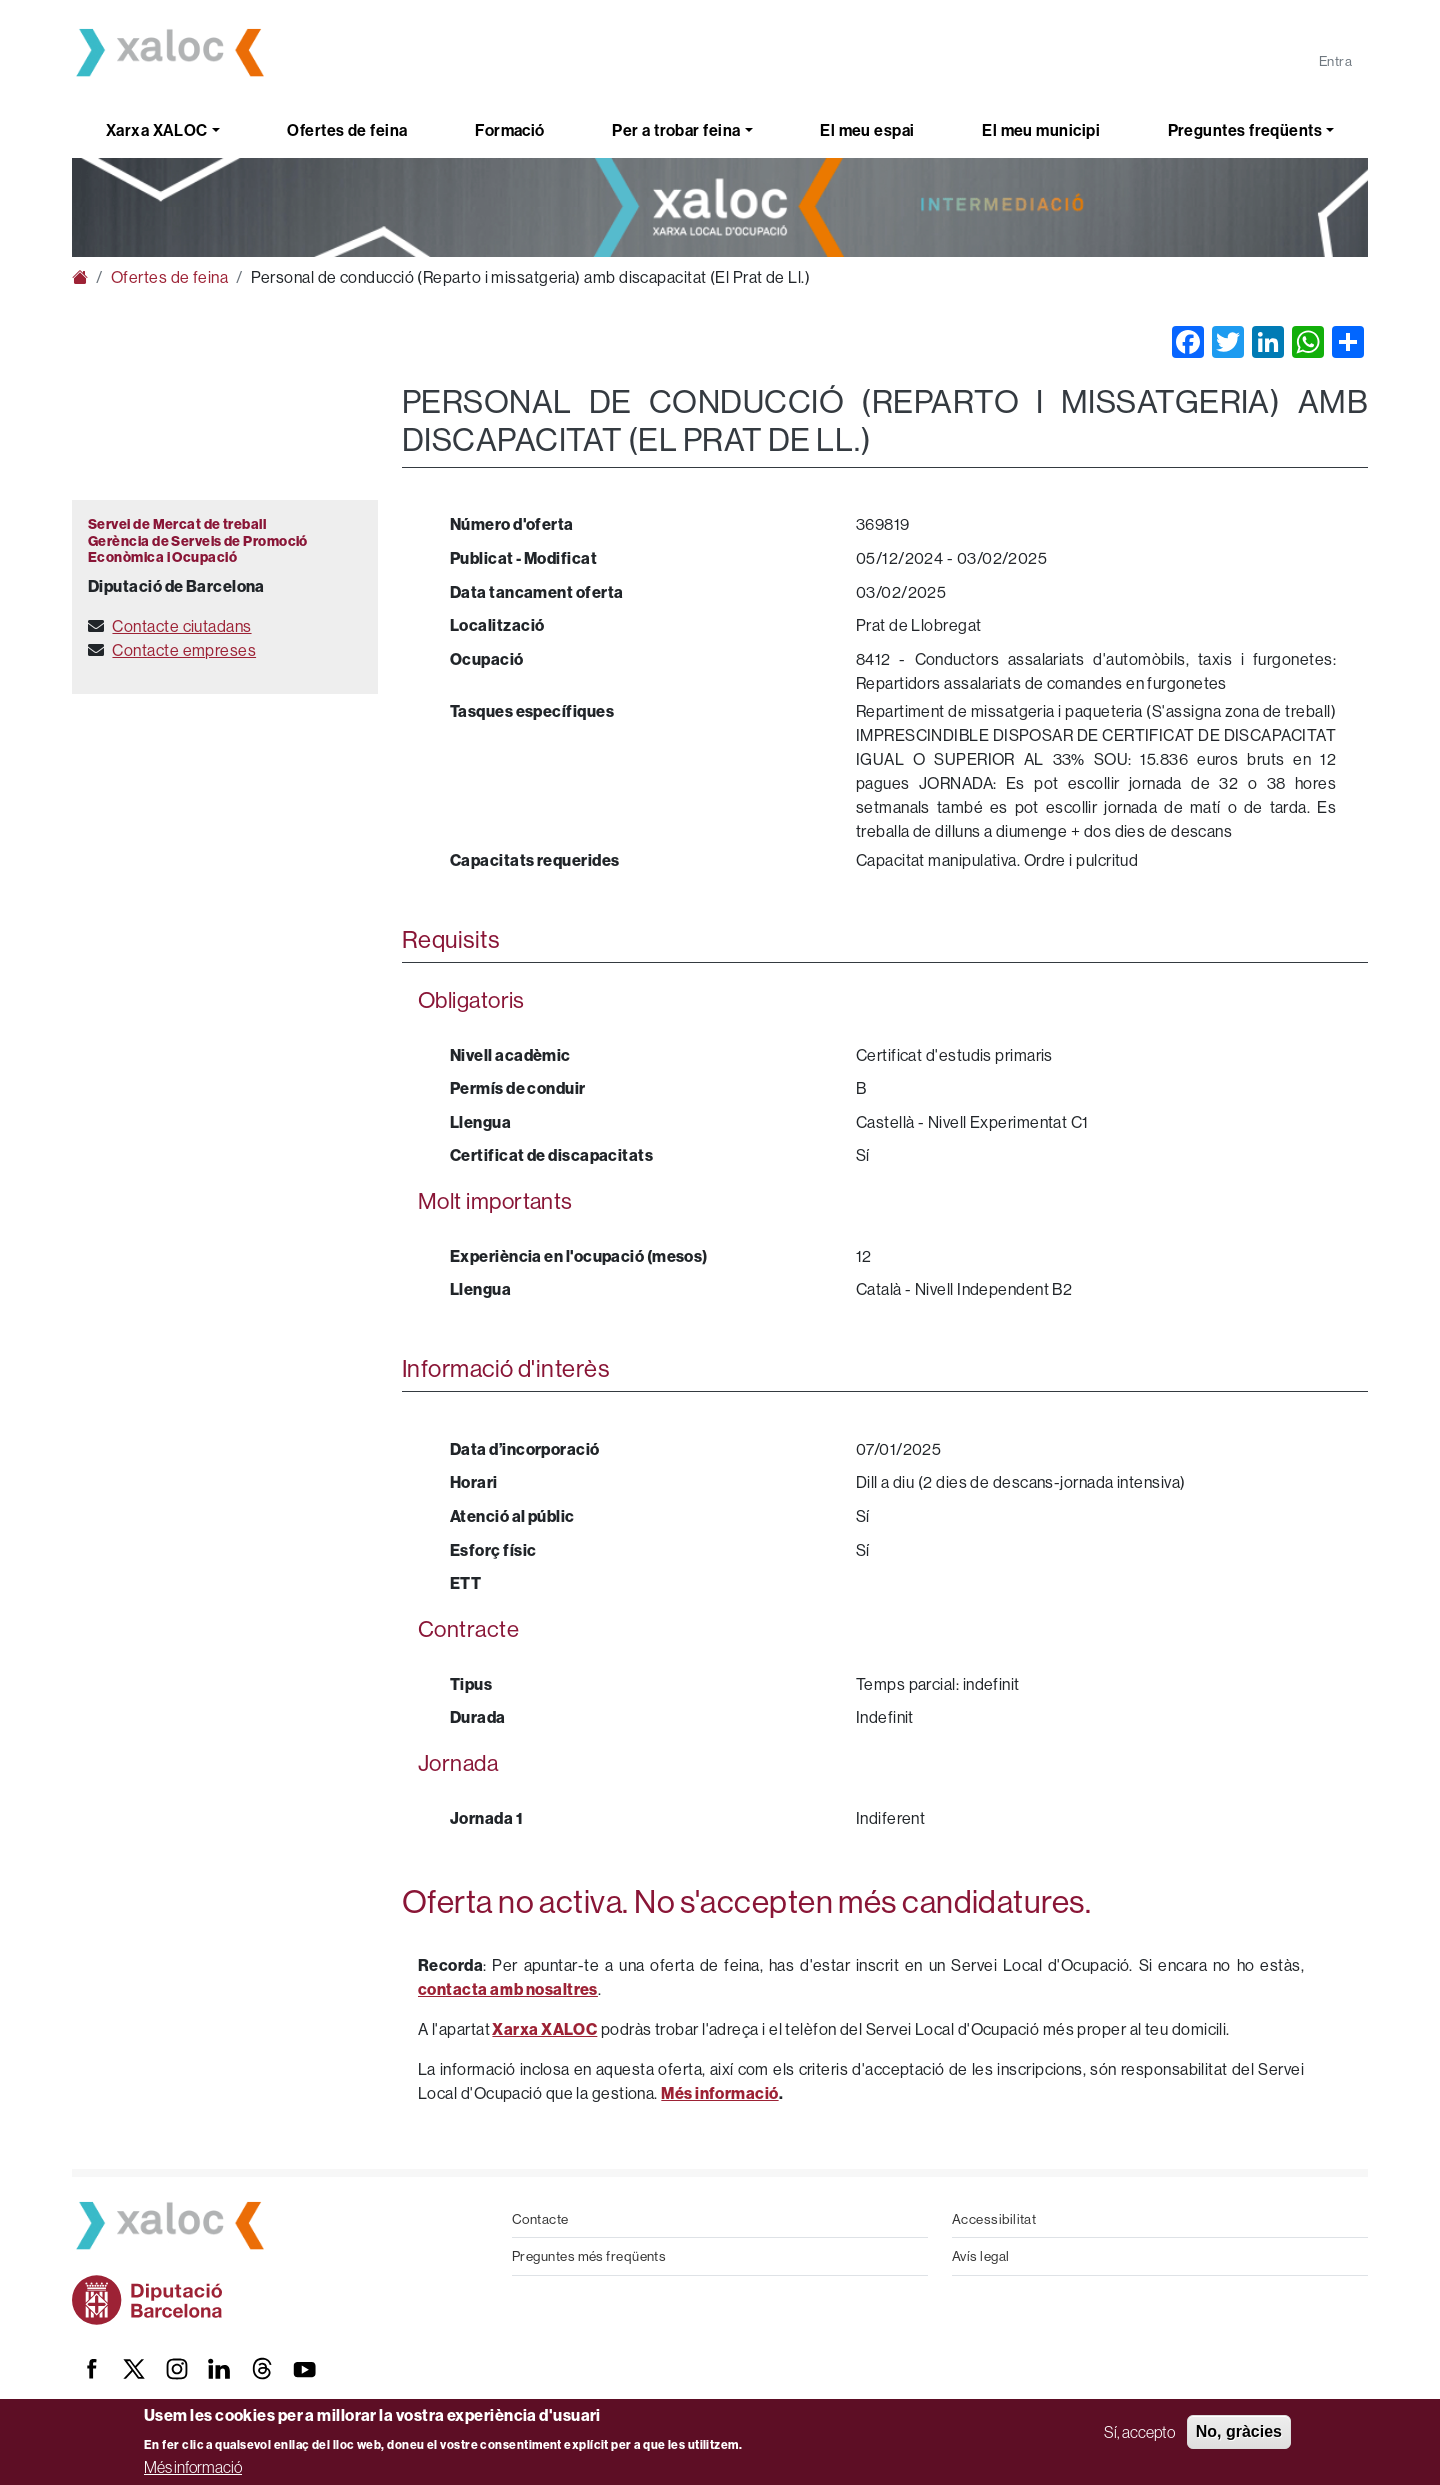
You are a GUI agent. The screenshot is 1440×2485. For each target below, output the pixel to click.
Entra (1335, 61)
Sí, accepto (1139, 2432)
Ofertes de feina (347, 130)
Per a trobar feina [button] (676, 130)
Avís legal (981, 2256)
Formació (510, 130)
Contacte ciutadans (181, 626)
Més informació (193, 2467)
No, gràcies (1239, 2431)
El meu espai (867, 130)
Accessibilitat (994, 2219)
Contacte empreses (184, 650)
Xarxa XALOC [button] (157, 130)
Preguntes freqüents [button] (1245, 130)
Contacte (540, 2219)
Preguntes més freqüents (589, 2256)
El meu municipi (1041, 130)
